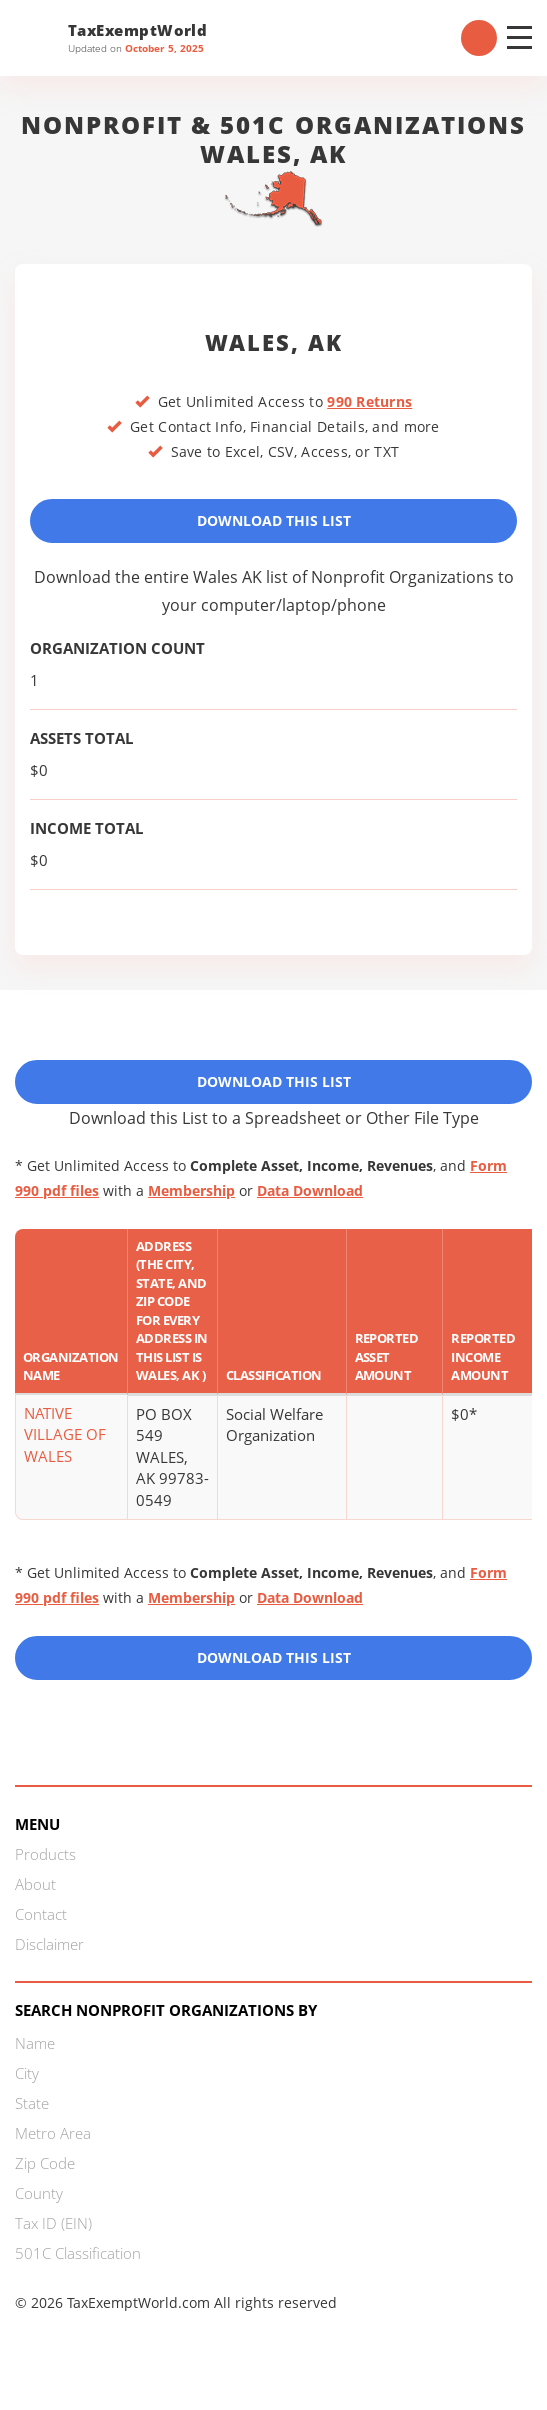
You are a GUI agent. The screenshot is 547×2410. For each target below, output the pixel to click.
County (39, 2193)
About (35, 1884)
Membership (191, 1190)
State (32, 2103)
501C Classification (78, 2253)
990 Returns (369, 401)
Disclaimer (49, 1944)
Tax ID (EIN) (53, 2223)
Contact (41, 1914)
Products (45, 1854)
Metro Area (53, 2133)
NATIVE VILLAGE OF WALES (65, 1434)
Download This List (274, 520)
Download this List (274, 1657)
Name (35, 2043)
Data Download (310, 1190)
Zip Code (45, 2163)
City (27, 2073)
